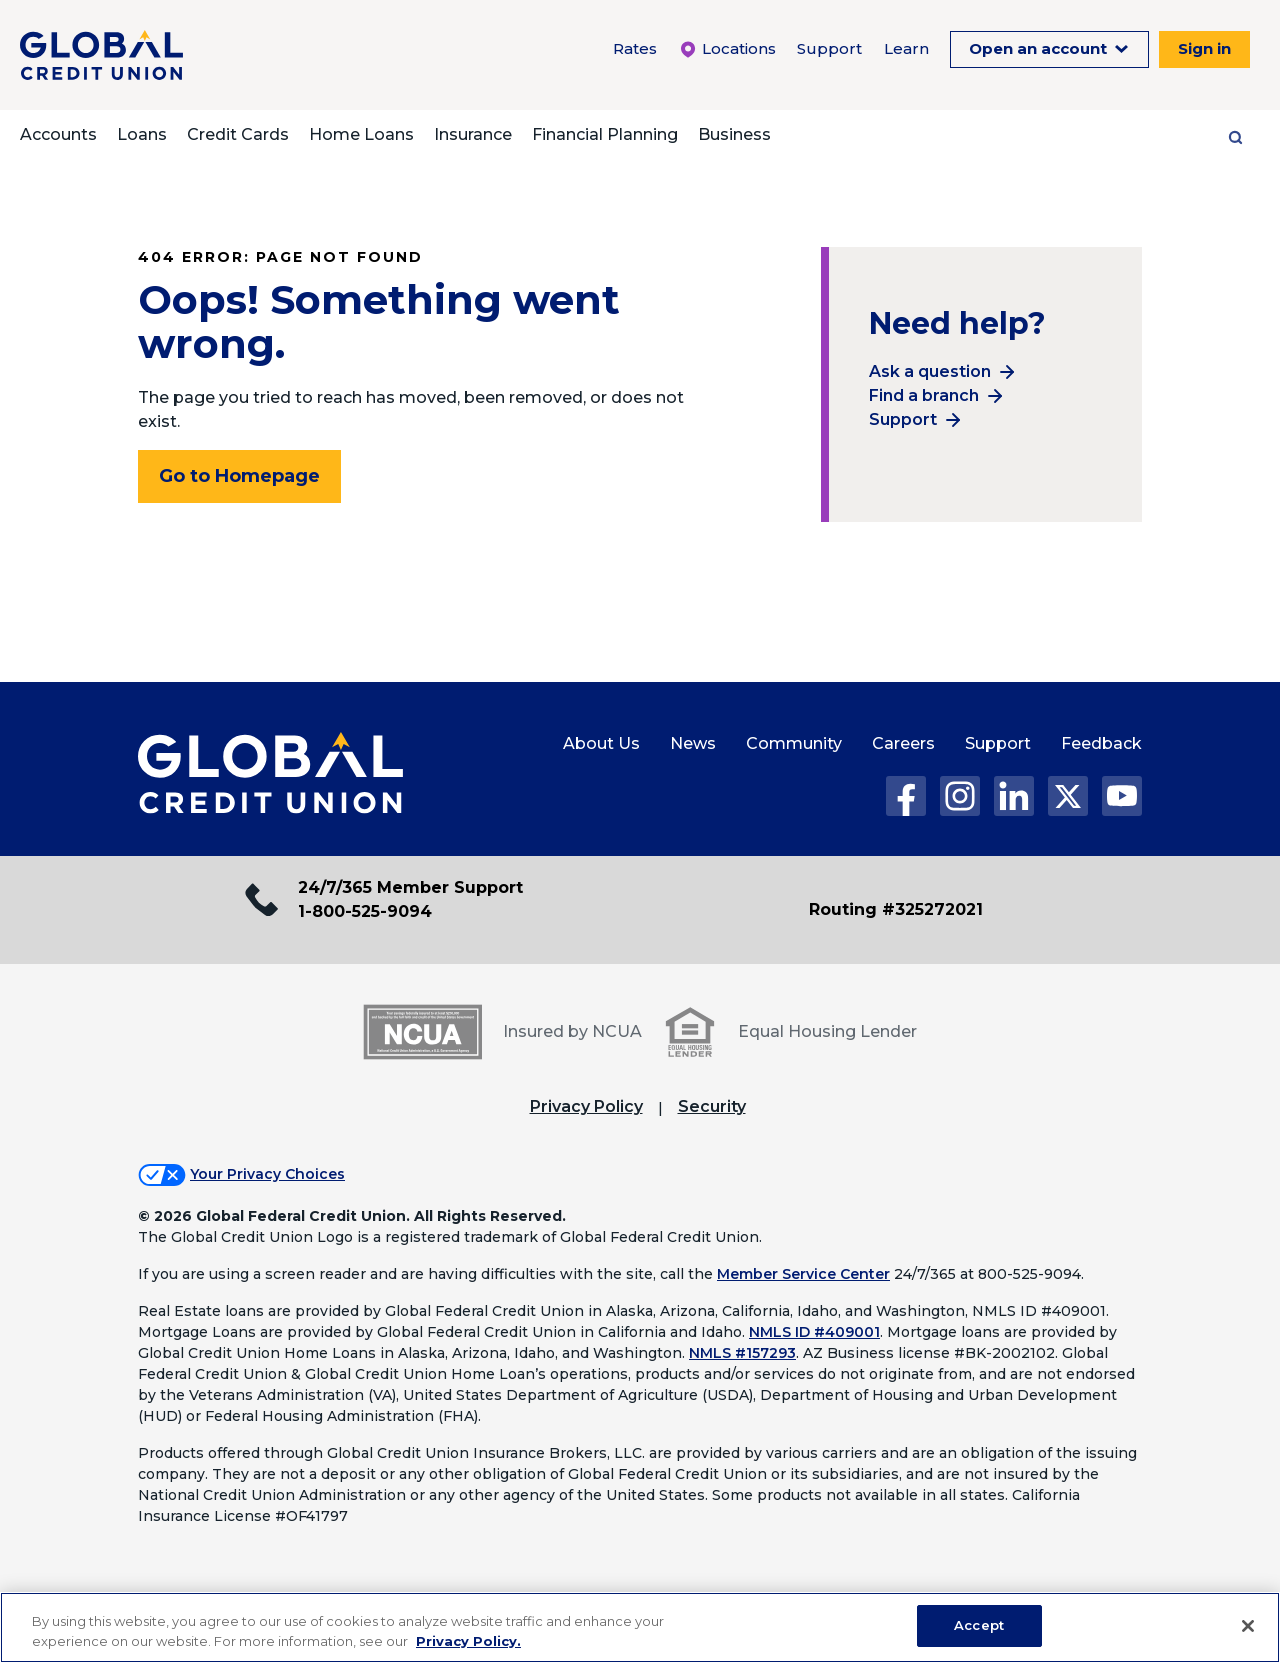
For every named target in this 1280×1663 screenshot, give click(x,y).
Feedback (1101, 743)
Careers (903, 743)
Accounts (58, 134)
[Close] (1248, 1626)
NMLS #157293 (742, 1353)
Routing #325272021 (896, 909)
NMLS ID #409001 (814, 1332)
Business (734, 134)
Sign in (1204, 48)
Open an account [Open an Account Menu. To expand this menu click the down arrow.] (1040, 48)
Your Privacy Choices (267, 1174)
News (693, 743)
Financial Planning (605, 134)
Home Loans (361, 134)
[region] (640, 1627)
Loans (142, 134)
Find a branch (924, 395)
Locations (727, 48)
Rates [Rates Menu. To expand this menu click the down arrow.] (635, 48)
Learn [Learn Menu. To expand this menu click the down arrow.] (906, 48)
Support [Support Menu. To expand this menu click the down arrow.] (829, 48)
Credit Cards (238, 134)
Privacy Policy (586, 1106)
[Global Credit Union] (101, 55)
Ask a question (930, 371)
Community (794, 743)
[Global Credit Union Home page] (270, 774)
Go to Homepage (239, 476)
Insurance (473, 134)
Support (903, 419)
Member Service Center (803, 1274)
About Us (601, 743)
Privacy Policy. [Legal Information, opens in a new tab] (468, 1641)
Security (712, 1106)
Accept (979, 1625)
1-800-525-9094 (365, 911)
